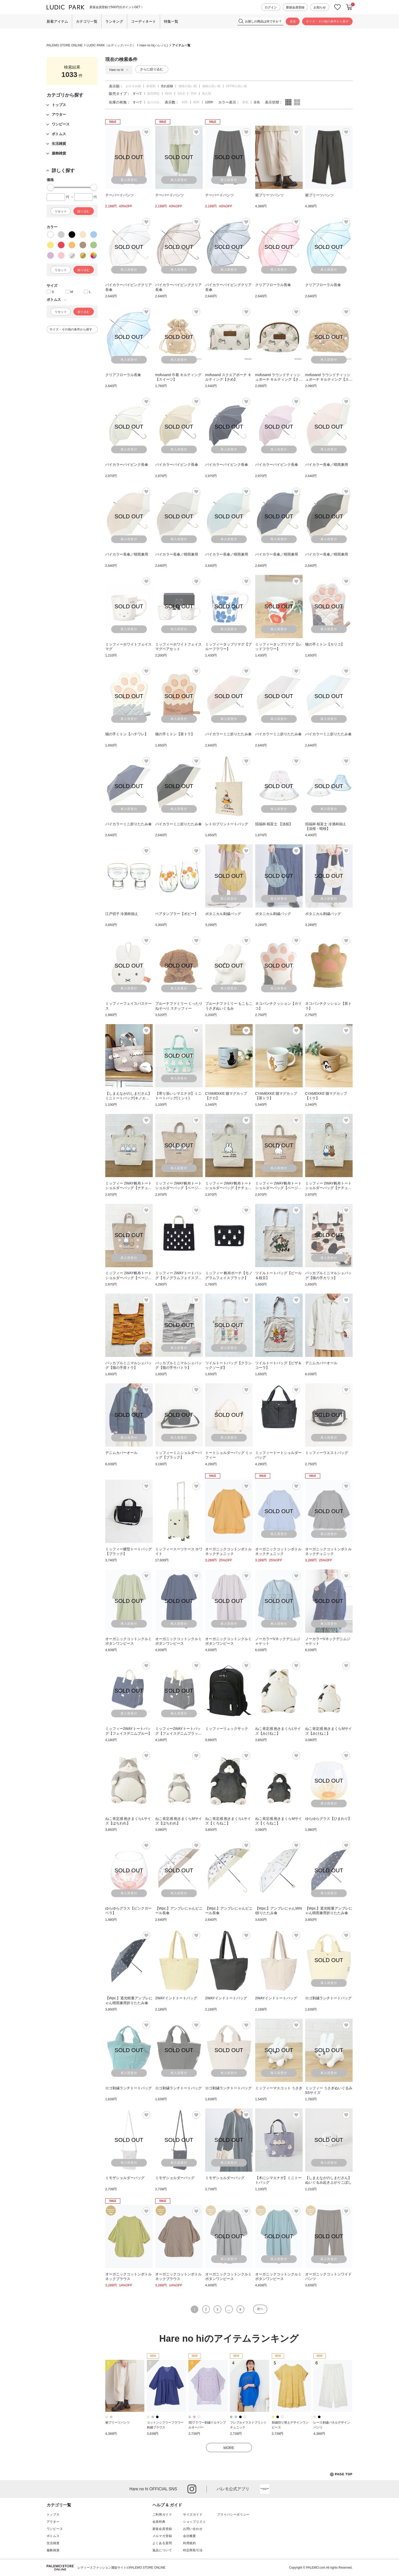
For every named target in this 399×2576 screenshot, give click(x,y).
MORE (229, 2448)
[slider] (50, 187)
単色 (245, 102)
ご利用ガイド (162, 2514)
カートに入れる (349, 7)
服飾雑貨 (53, 2550)
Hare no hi (118, 70)
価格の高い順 (211, 86)
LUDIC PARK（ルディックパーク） (111, 45)
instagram (191, 2488)
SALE (181, 93)
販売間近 (153, 93)
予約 (193, 93)
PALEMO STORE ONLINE (65, 45)
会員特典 (158, 2521)
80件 (196, 102)
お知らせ (320, 7)
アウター (53, 2521)
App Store (265, 2489)
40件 (185, 102)
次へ (260, 2309)
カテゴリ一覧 (86, 21)
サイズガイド (193, 2514)
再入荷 (206, 93)
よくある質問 (162, 2543)
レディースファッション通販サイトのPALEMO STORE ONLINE (122, 2567)
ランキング (114, 21)
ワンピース (55, 2529)
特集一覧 (171, 21)
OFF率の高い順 (236, 86)
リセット (61, 211)
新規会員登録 (295, 7)
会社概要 (189, 2536)
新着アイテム (57, 21)
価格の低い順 (187, 86)
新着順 (151, 86)
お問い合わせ (193, 2529)
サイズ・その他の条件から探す (327, 21)
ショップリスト (194, 2521)
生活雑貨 (53, 2543)
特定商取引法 (193, 2550)
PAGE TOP (341, 2474)
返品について (162, 2550)
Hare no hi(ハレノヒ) (153, 45)
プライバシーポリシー (233, 2514)
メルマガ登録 (162, 2536)
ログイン (271, 7)
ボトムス (53, 2536)
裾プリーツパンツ (117, 2422)
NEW (168, 93)
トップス (53, 2514)
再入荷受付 (129, 180)
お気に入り (337, 7)
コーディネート (143, 21)
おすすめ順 (133, 86)
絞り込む (84, 211)
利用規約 (189, 2543)
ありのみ (153, 102)
